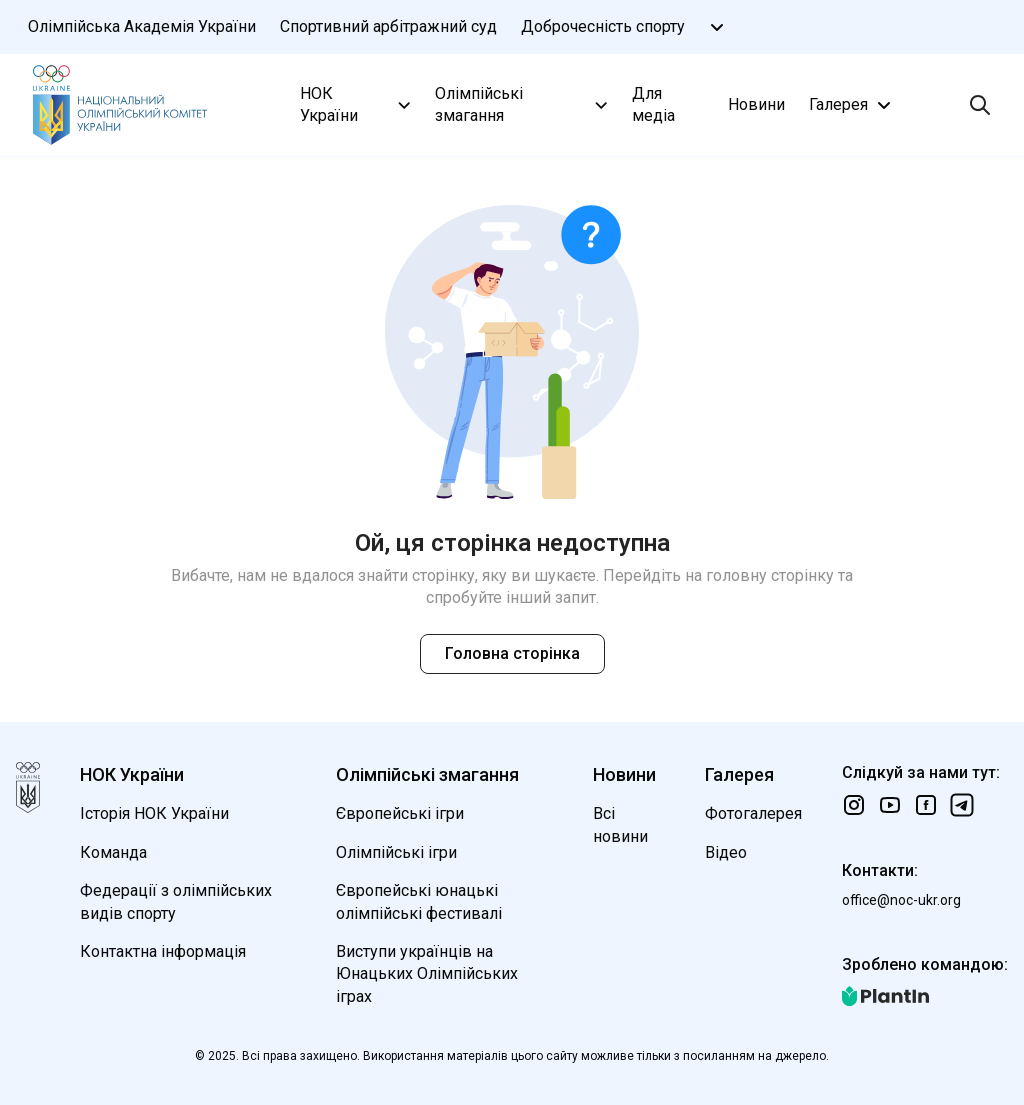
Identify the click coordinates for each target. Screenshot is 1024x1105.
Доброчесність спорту (603, 26)
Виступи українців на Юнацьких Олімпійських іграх (427, 974)
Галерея (852, 105)
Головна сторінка (512, 653)
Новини (756, 104)
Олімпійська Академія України (142, 26)
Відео (726, 852)
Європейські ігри (400, 813)
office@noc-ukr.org (901, 900)
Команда (113, 852)
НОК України (357, 104)
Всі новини (620, 824)
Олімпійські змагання (523, 104)
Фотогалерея (753, 813)
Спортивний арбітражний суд (388, 26)
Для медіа (653, 104)
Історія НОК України (154, 813)
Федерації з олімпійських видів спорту (176, 901)
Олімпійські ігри (396, 852)
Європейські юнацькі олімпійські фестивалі (419, 901)
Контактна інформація (163, 951)
